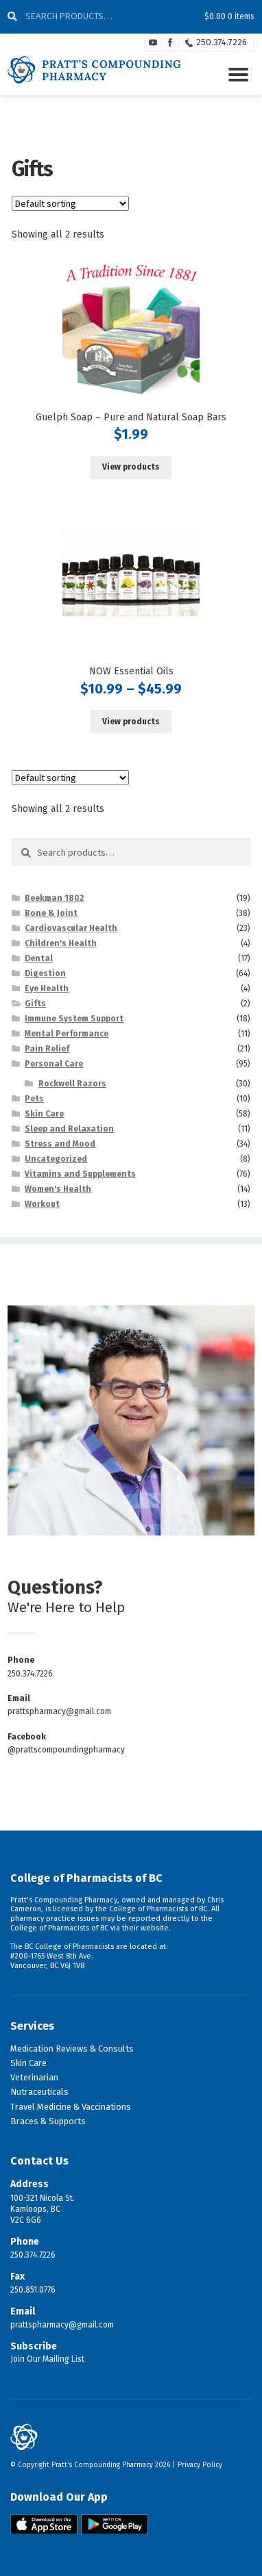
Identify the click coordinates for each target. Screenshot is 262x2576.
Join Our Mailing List (47, 2359)
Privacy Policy (200, 2465)
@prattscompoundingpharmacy (66, 1750)
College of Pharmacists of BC (86, 1878)
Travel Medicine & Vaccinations (70, 2107)
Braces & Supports (48, 2121)
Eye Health (47, 988)
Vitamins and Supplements (80, 1174)
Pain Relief (47, 1049)
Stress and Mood (60, 1144)
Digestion (45, 973)
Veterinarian (34, 2077)
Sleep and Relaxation (69, 1129)
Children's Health (61, 943)
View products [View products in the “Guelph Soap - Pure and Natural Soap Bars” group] (131, 467)
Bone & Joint (51, 913)
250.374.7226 (221, 42)
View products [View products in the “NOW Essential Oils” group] (131, 721)
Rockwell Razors (72, 1083)
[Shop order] (70, 203)
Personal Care (54, 1064)
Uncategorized (56, 1159)
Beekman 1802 (54, 898)
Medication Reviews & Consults (72, 2048)
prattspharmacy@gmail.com (59, 1711)
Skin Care (44, 1114)
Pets (34, 1099)
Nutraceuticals (39, 2092)
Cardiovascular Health (71, 928)
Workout (42, 1204)
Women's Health (58, 1189)
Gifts (35, 1003)
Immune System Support (74, 1018)
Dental (39, 958)
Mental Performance (66, 1033)
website (155, 1928)
